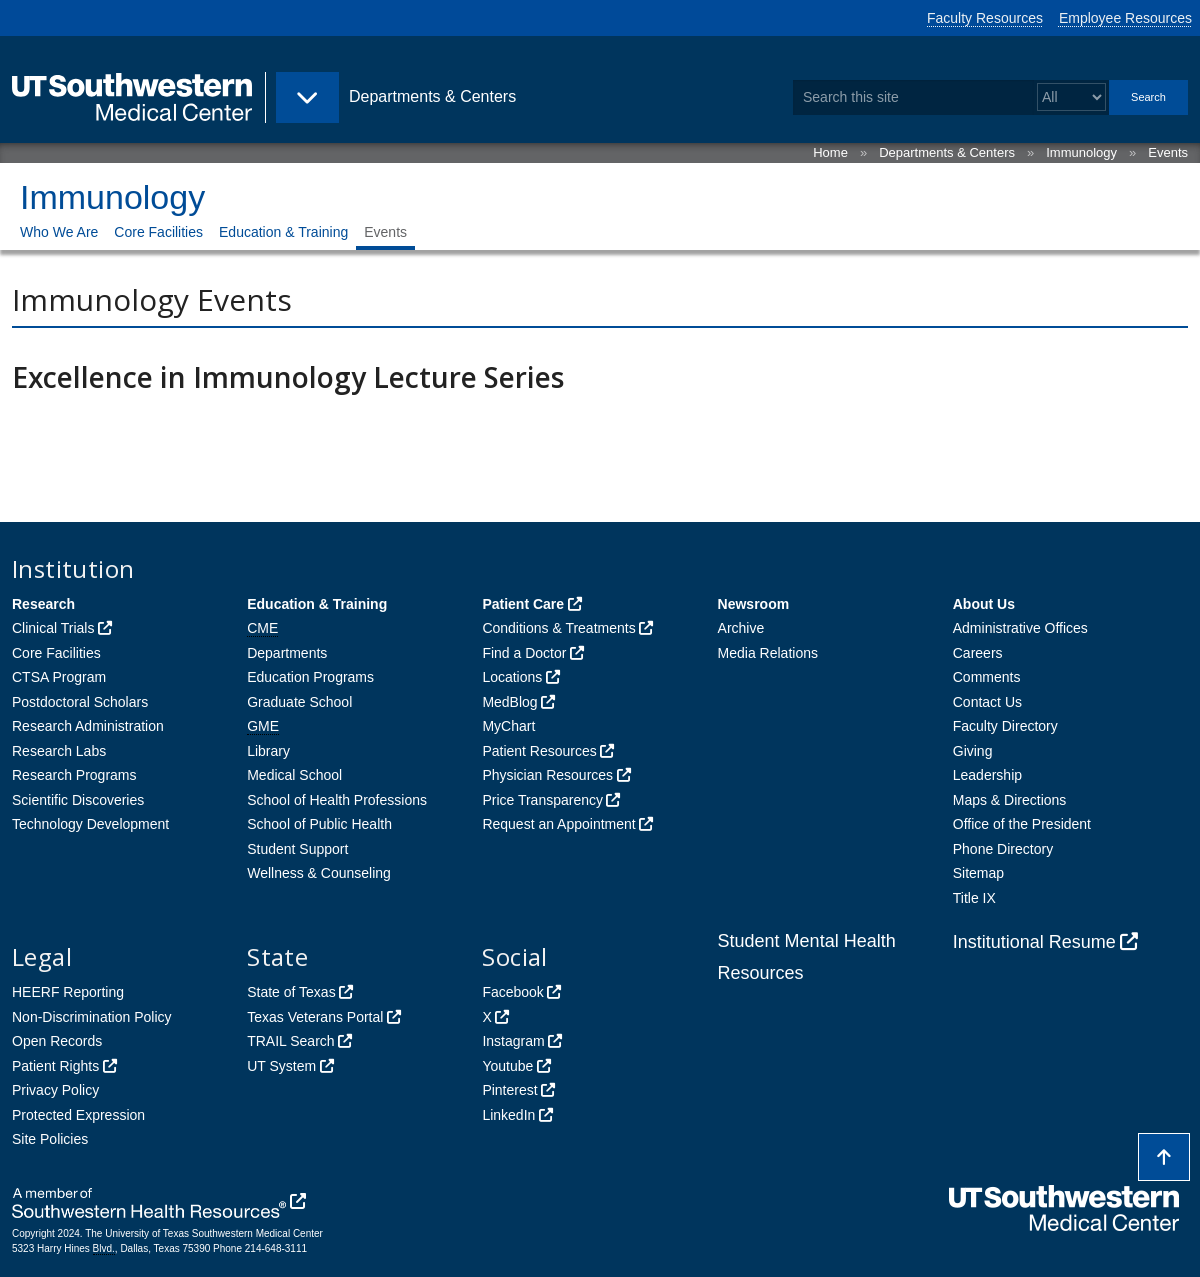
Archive (741, 628)
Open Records (57, 1041)
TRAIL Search (290, 1041)
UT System (281, 1066)
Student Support (297, 849)
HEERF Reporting (68, 992)
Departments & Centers (947, 152)
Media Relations (768, 653)
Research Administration (88, 726)
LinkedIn (508, 1115)
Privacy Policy (55, 1090)
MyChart (508, 726)
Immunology (1081, 152)
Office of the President (1022, 824)
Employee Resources (1125, 18)
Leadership (987, 775)
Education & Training (283, 232)
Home (830, 152)
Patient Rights (55, 1066)
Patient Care (523, 604)
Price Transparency (542, 800)
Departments (287, 653)
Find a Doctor (524, 653)
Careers (978, 653)
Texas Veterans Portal (315, 1017)
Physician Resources (547, 775)
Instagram (513, 1041)
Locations (512, 677)
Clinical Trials (53, 628)
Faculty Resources (985, 18)
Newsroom (754, 604)
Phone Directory (1003, 849)
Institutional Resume (1034, 942)
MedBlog (509, 702)
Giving (973, 751)
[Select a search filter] (1071, 97)
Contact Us (987, 702)
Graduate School (299, 702)
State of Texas (291, 992)
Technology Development (90, 824)
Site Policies (50, 1139)
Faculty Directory (1005, 726)
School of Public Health (319, 824)
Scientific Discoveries (78, 800)
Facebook (512, 992)
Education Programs (310, 677)
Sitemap (978, 873)
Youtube (507, 1066)
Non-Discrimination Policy (92, 1017)
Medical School (294, 775)
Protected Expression (78, 1115)
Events (1168, 152)
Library (268, 751)
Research (43, 604)
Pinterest (509, 1090)
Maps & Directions (1010, 800)
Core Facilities (158, 232)
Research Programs (74, 775)
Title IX (974, 898)
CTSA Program (59, 677)
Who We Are (59, 232)
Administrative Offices (1020, 628)
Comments (987, 677)
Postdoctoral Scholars (80, 702)
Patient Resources (539, 751)
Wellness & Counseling (319, 873)
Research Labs (59, 751)
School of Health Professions (337, 800)
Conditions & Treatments (558, 628)
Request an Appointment (558, 824)
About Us (984, 604)
